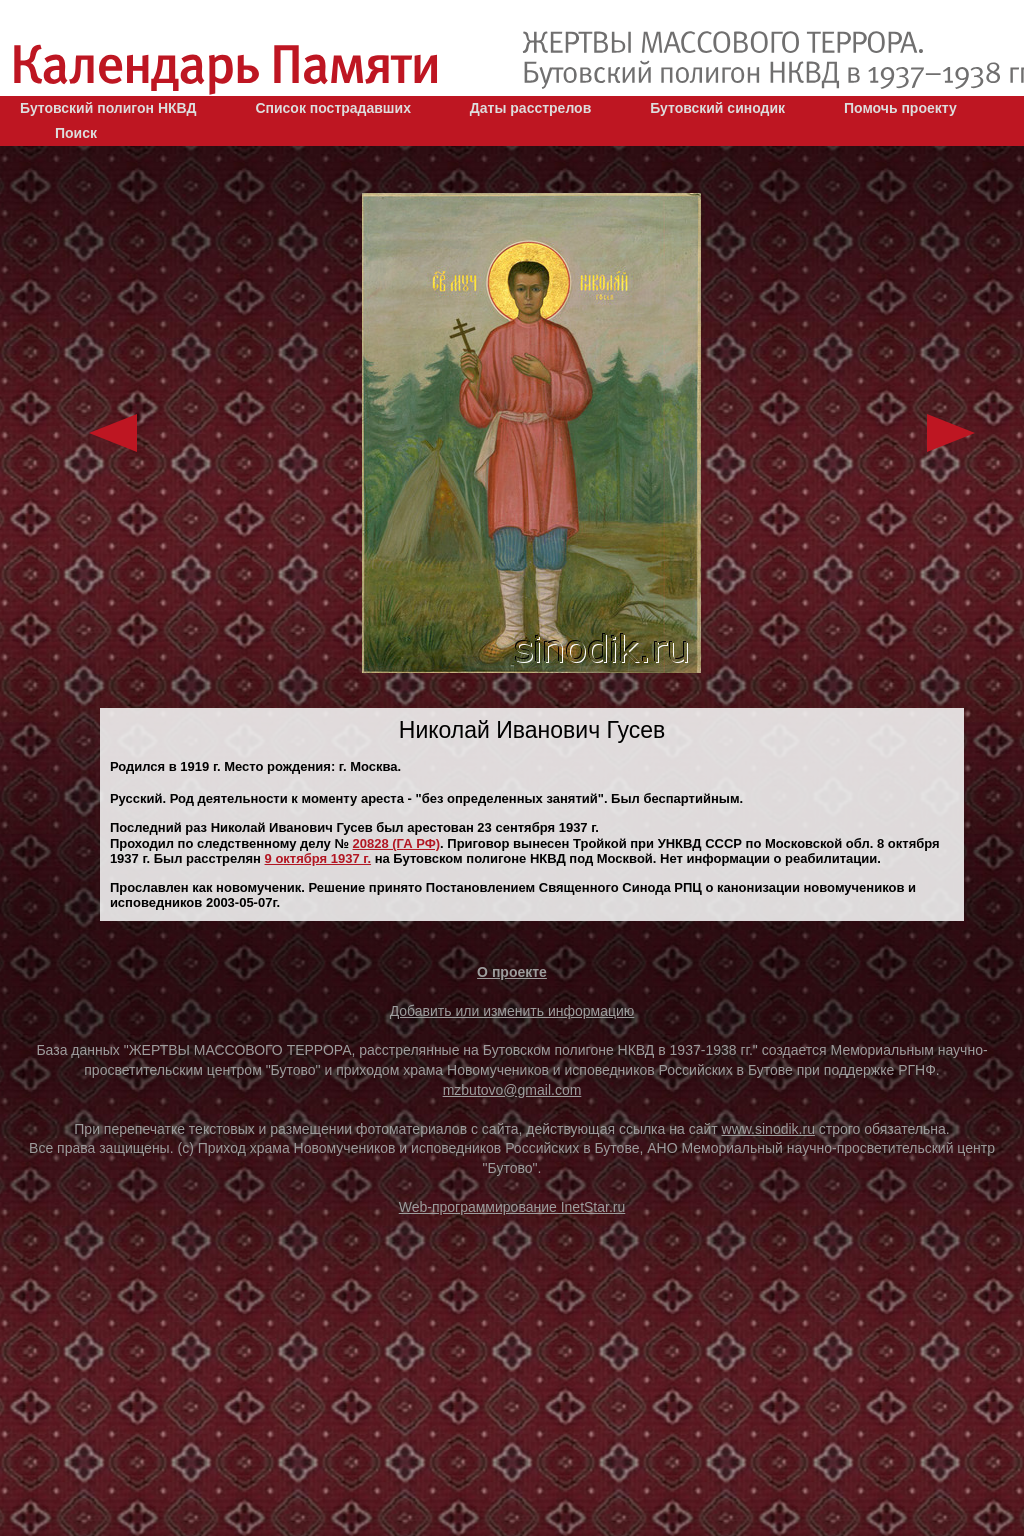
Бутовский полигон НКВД (108, 108)
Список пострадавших (333, 108)
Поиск (76, 133)
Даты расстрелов (530, 108)
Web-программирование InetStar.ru (512, 1207)
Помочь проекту (900, 108)
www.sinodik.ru (768, 1129)
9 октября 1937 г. (318, 858)
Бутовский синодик (717, 108)
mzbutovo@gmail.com (512, 1090)
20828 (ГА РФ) (397, 843)
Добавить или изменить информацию (512, 1011)
